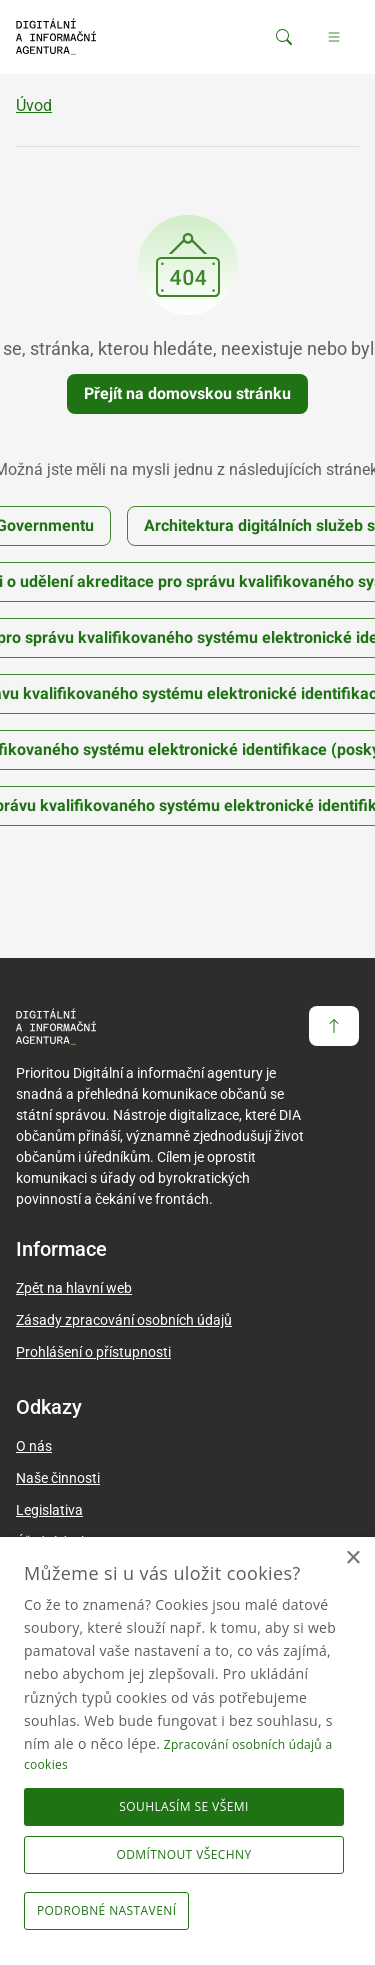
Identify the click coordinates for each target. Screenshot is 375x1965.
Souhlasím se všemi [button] (183, 1806)
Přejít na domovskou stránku (187, 393)
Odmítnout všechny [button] (184, 1854)
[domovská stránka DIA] (56, 37)
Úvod (34, 105)
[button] (110, 1911)
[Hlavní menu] (334, 37)
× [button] (352, 1558)
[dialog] (187, 1751)
